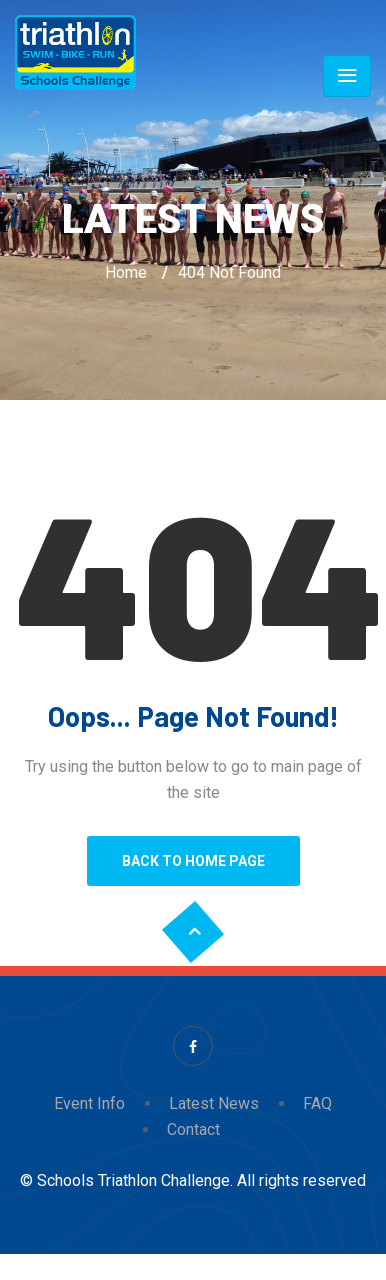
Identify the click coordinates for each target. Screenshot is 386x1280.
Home (126, 272)
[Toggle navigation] (347, 76)
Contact (193, 1129)
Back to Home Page (193, 861)
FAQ (317, 1103)
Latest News (214, 1103)
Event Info (89, 1103)
